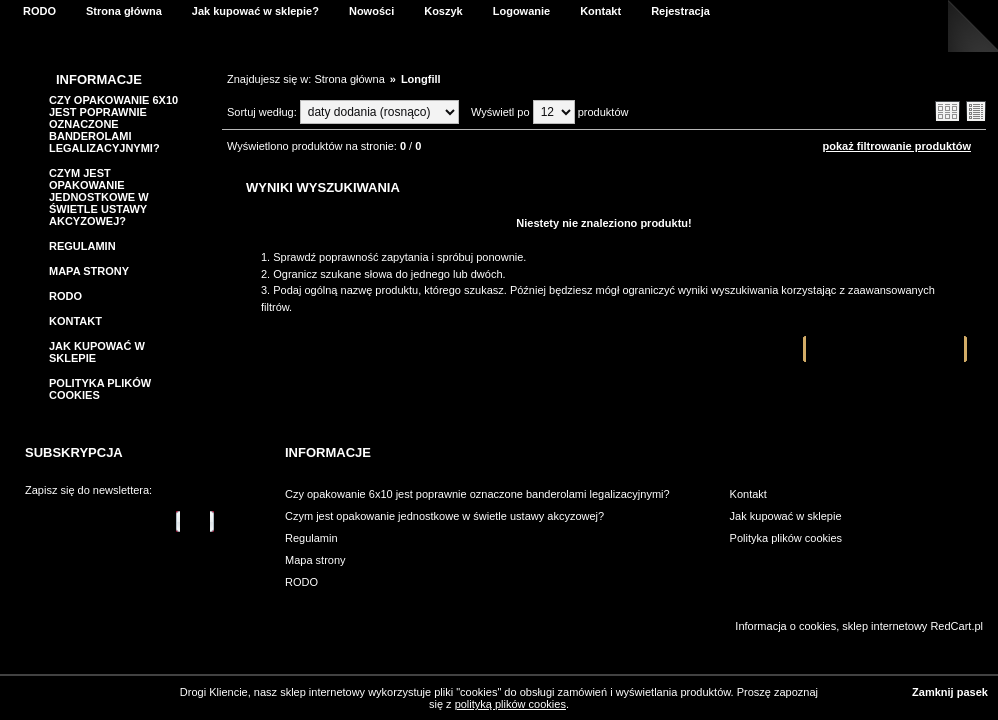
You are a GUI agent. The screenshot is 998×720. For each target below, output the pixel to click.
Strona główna (124, 11)
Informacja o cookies (785, 626)
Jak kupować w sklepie (786, 516)
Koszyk (443, 11)
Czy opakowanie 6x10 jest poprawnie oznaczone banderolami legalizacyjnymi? (113, 124)
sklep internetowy (884, 626)
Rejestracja (680, 11)
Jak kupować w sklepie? (255, 11)
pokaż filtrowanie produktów (896, 146)
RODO (39, 11)
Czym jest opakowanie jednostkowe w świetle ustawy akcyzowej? (99, 197)
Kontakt (600, 11)
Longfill (421, 79)
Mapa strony (89, 271)
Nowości (371, 11)
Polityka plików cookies (786, 538)
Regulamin (82, 246)
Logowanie (521, 11)
